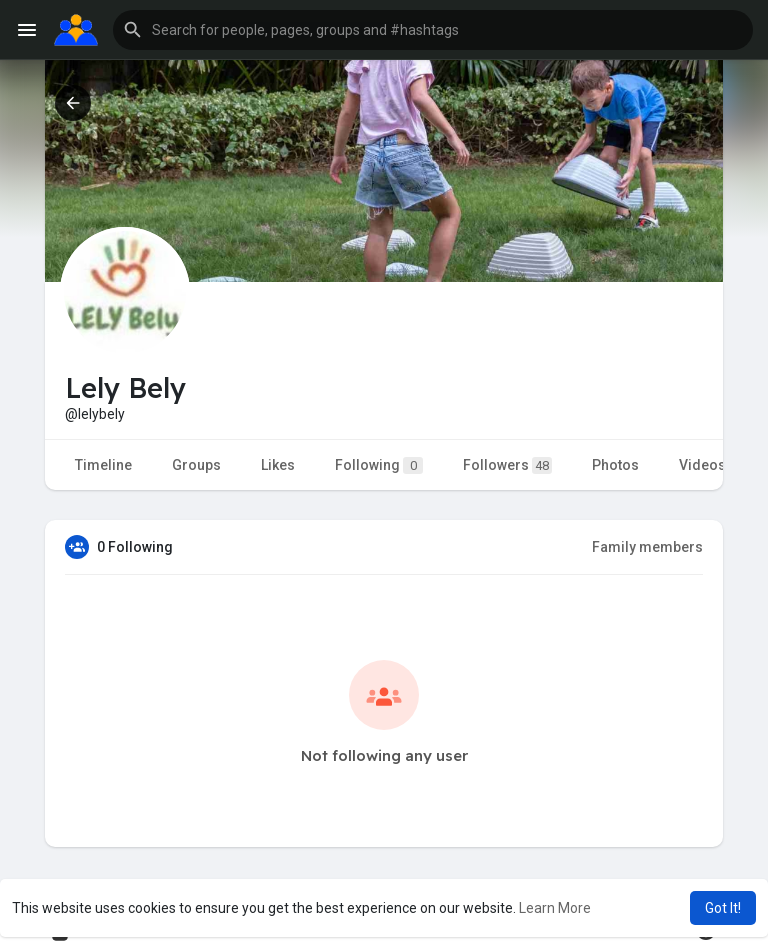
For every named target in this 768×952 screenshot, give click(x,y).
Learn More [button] (555, 908)
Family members (647, 547)
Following (379, 465)
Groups (196, 465)
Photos (615, 465)
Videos (702, 465)
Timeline (103, 465)
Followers (507, 465)
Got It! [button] (723, 908)
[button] (433, 30)
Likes (278, 465)
